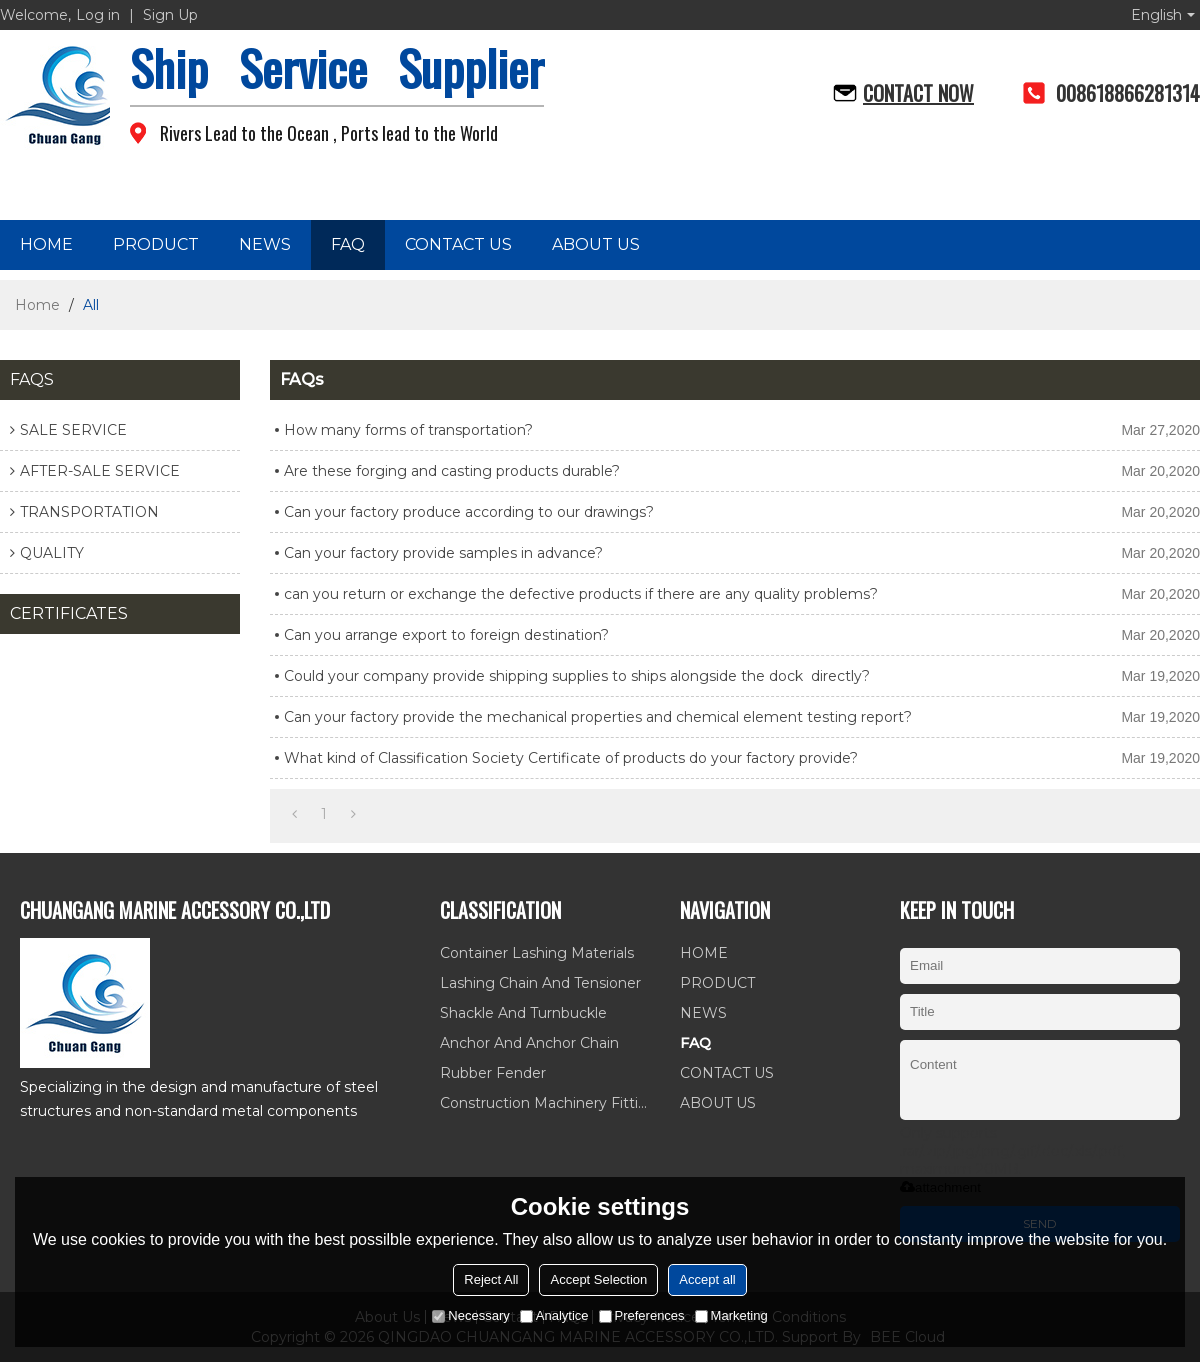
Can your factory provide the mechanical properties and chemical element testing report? (598, 717)
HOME (46, 244)
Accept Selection (598, 1279)
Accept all (707, 1279)
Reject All (491, 1279)
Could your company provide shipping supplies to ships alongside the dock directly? (577, 676)
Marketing (731, 1315)
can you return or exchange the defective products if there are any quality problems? (581, 594)
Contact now (918, 93)
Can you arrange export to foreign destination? (446, 635)
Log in (98, 15)
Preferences (642, 1315)
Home (37, 305)
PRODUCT (156, 244)
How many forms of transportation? (408, 430)
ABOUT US (596, 244)
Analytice (554, 1315)
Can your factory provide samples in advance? (443, 553)
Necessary (470, 1315)
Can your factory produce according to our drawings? (469, 512)
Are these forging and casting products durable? (452, 471)
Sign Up (170, 15)
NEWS (265, 244)
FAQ (348, 244)
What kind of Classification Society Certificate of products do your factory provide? (571, 758)
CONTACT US (458, 244)
